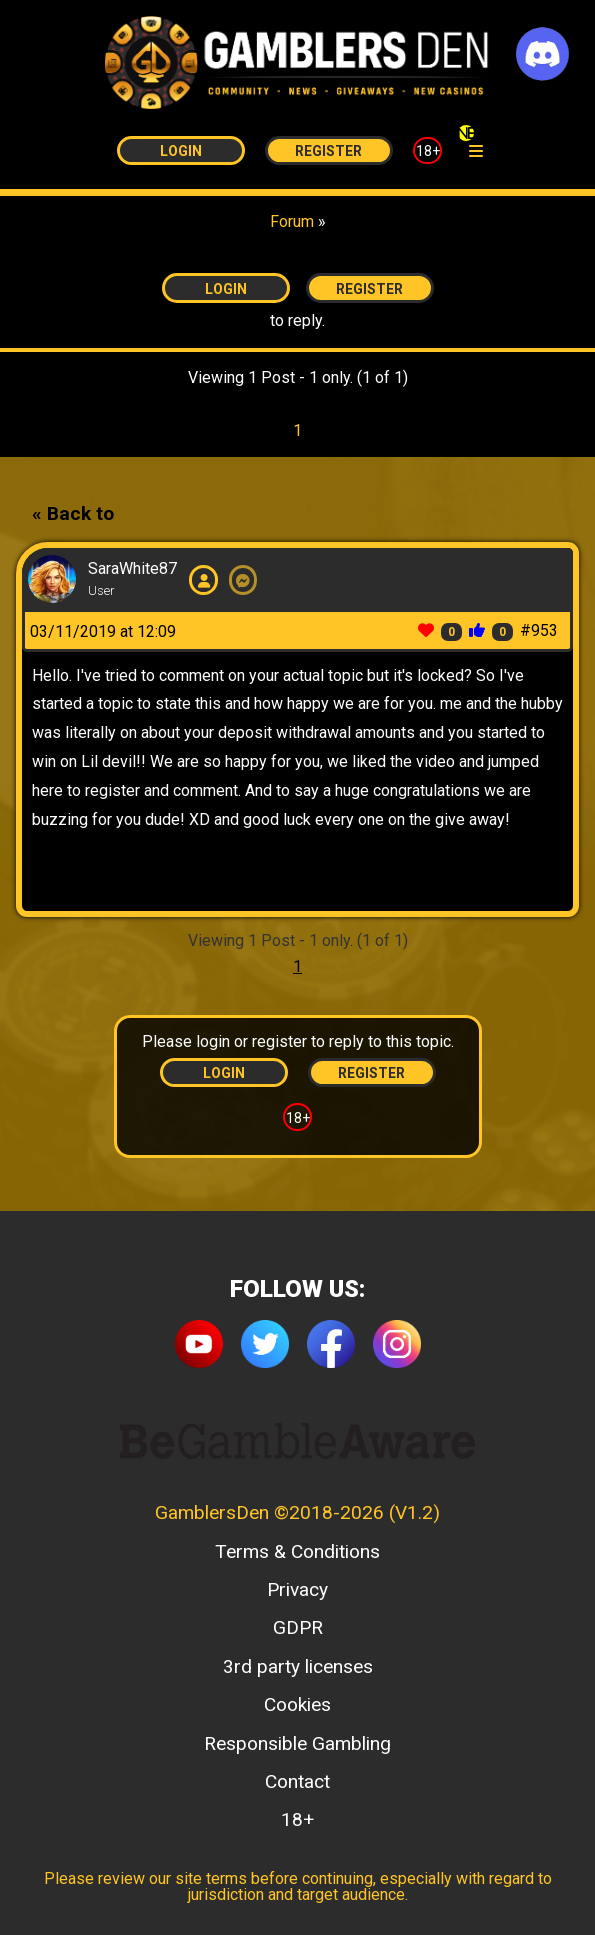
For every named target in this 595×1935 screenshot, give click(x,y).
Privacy (297, 1589)
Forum (292, 221)
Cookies (297, 1704)
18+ (428, 151)
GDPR (298, 1627)
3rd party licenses (298, 1666)
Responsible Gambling (297, 1743)
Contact (297, 1781)
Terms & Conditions (297, 1551)
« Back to (73, 513)
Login (181, 151)
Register (328, 151)
